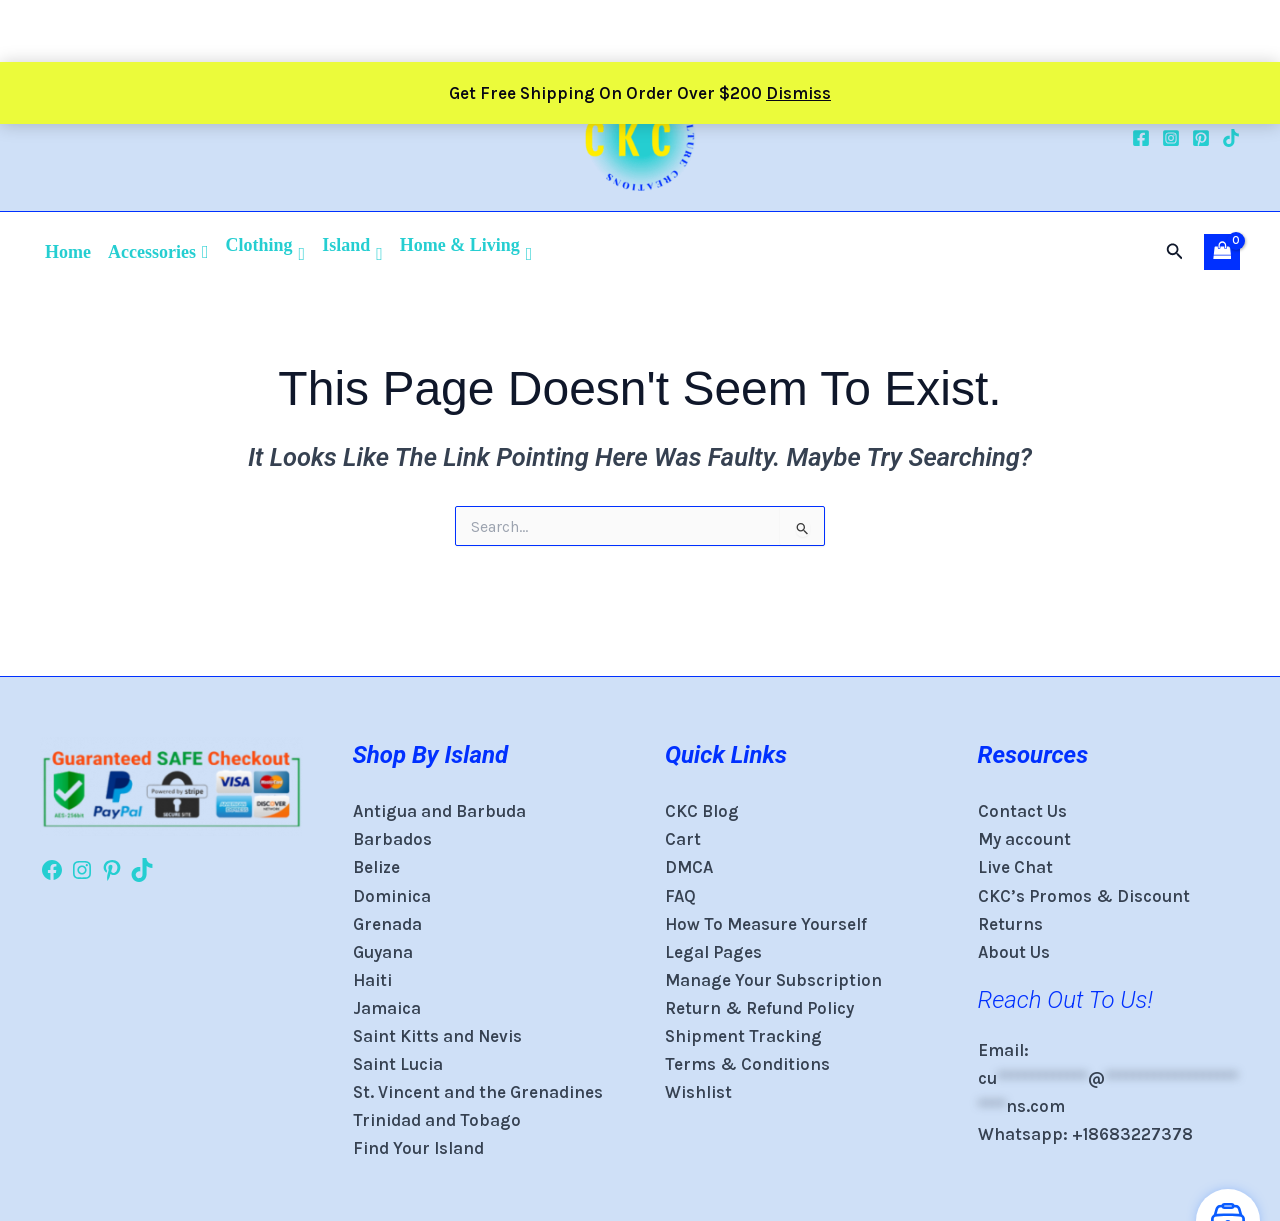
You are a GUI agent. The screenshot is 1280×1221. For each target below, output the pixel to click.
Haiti (372, 980)
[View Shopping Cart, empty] (1222, 252)
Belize (376, 867)
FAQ (680, 896)
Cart (683, 839)
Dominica (392, 896)
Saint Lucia (398, 1064)
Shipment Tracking (743, 1036)
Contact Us (1022, 811)
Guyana (383, 952)
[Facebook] (1141, 138)
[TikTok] (1231, 138)
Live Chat (1015, 867)
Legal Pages (713, 952)
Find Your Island (418, 1148)
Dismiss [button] (798, 31)
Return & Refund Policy (761, 1008)
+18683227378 (1132, 1134)
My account (1024, 839)
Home (68, 252)
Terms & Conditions (747, 1064)
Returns (1010, 924)
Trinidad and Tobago (437, 1120)
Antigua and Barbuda (439, 811)
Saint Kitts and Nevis (437, 1036)
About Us (1014, 952)
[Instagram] (1171, 138)
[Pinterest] (1201, 138)
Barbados (392, 839)
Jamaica (387, 1008)
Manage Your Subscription (773, 980)
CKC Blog (702, 811)
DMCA (689, 867)
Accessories (158, 252)
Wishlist (698, 1092)
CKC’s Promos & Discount (1084, 896)
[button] (1175, 252)
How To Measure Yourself (766, 924)
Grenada (387, 924)
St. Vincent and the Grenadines (478, 1092)
